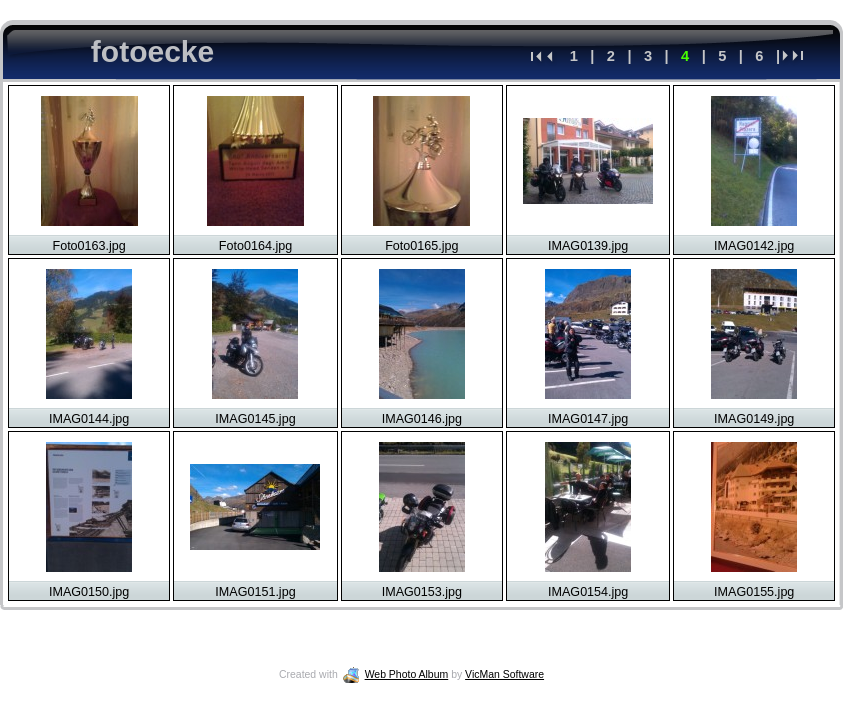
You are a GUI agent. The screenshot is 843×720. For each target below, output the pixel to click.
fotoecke (152, 51)
